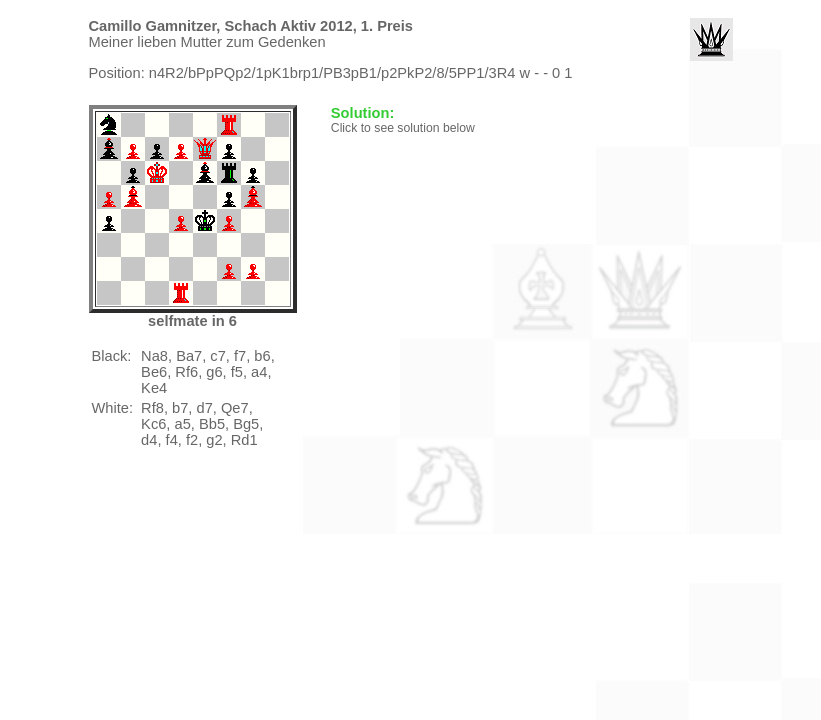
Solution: (365, 113)
